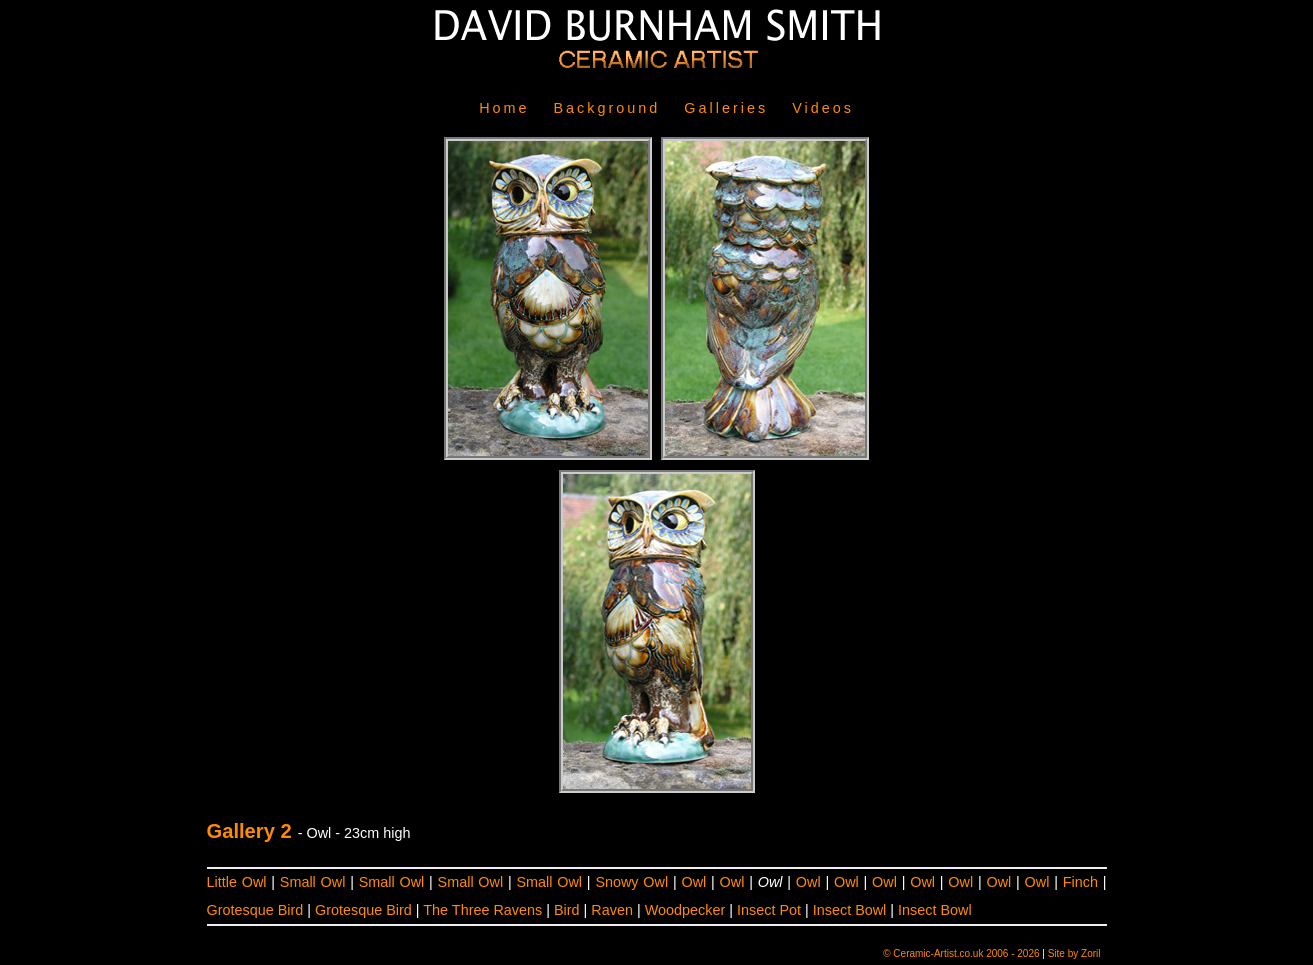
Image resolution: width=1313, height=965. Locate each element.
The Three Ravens (482, 910)
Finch (1080, 882)
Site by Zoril (1074, 953)
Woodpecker (685, 910)
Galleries (726, 108)
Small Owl (313, 882)
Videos (823, 108)
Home (504, 108)
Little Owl (237, 882)
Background (607, 108)
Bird (567, 910)
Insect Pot (769, 910)
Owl (693, 882)
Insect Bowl (850, 910)
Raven (612, 910)
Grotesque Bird (255, 910)
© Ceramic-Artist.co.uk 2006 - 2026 (961, 953)
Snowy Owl (631, 882)
